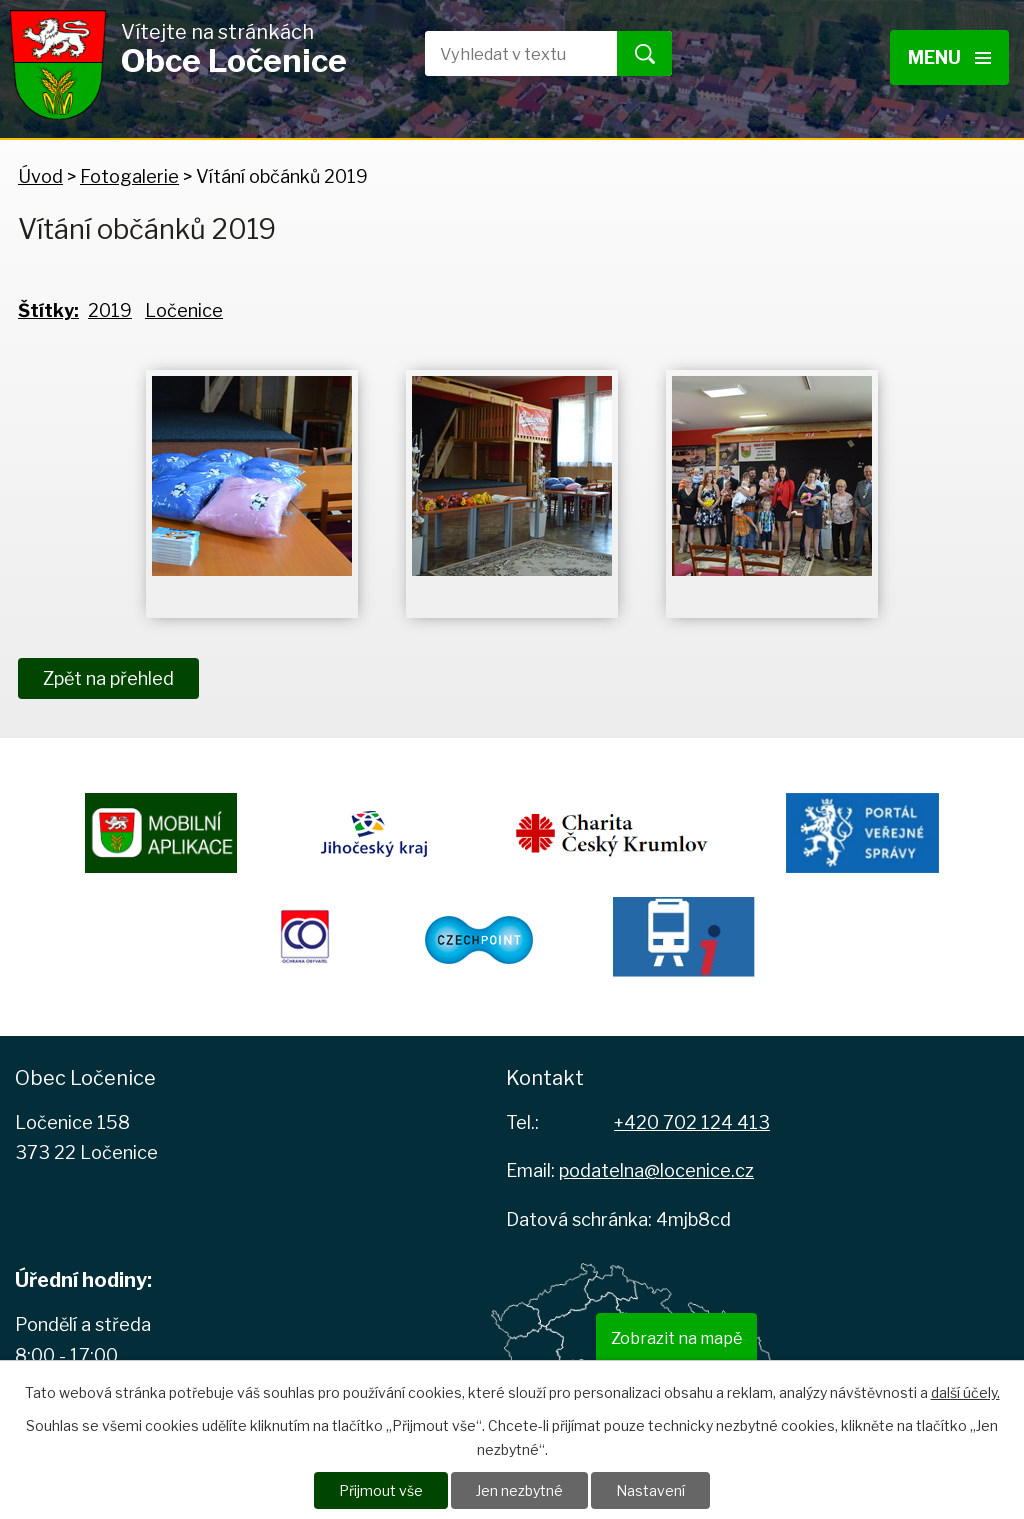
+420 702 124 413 (692, 1122)
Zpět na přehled (108, 678)
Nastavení (650, 1490)
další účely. (965, 1392)
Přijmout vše (381, 1490)
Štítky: (48, 310)
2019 (110, 310)
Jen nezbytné (519, 1490)
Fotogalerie (129, 176)
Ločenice (184, 310)
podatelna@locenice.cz (656, 1170)
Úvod (40, 176)
